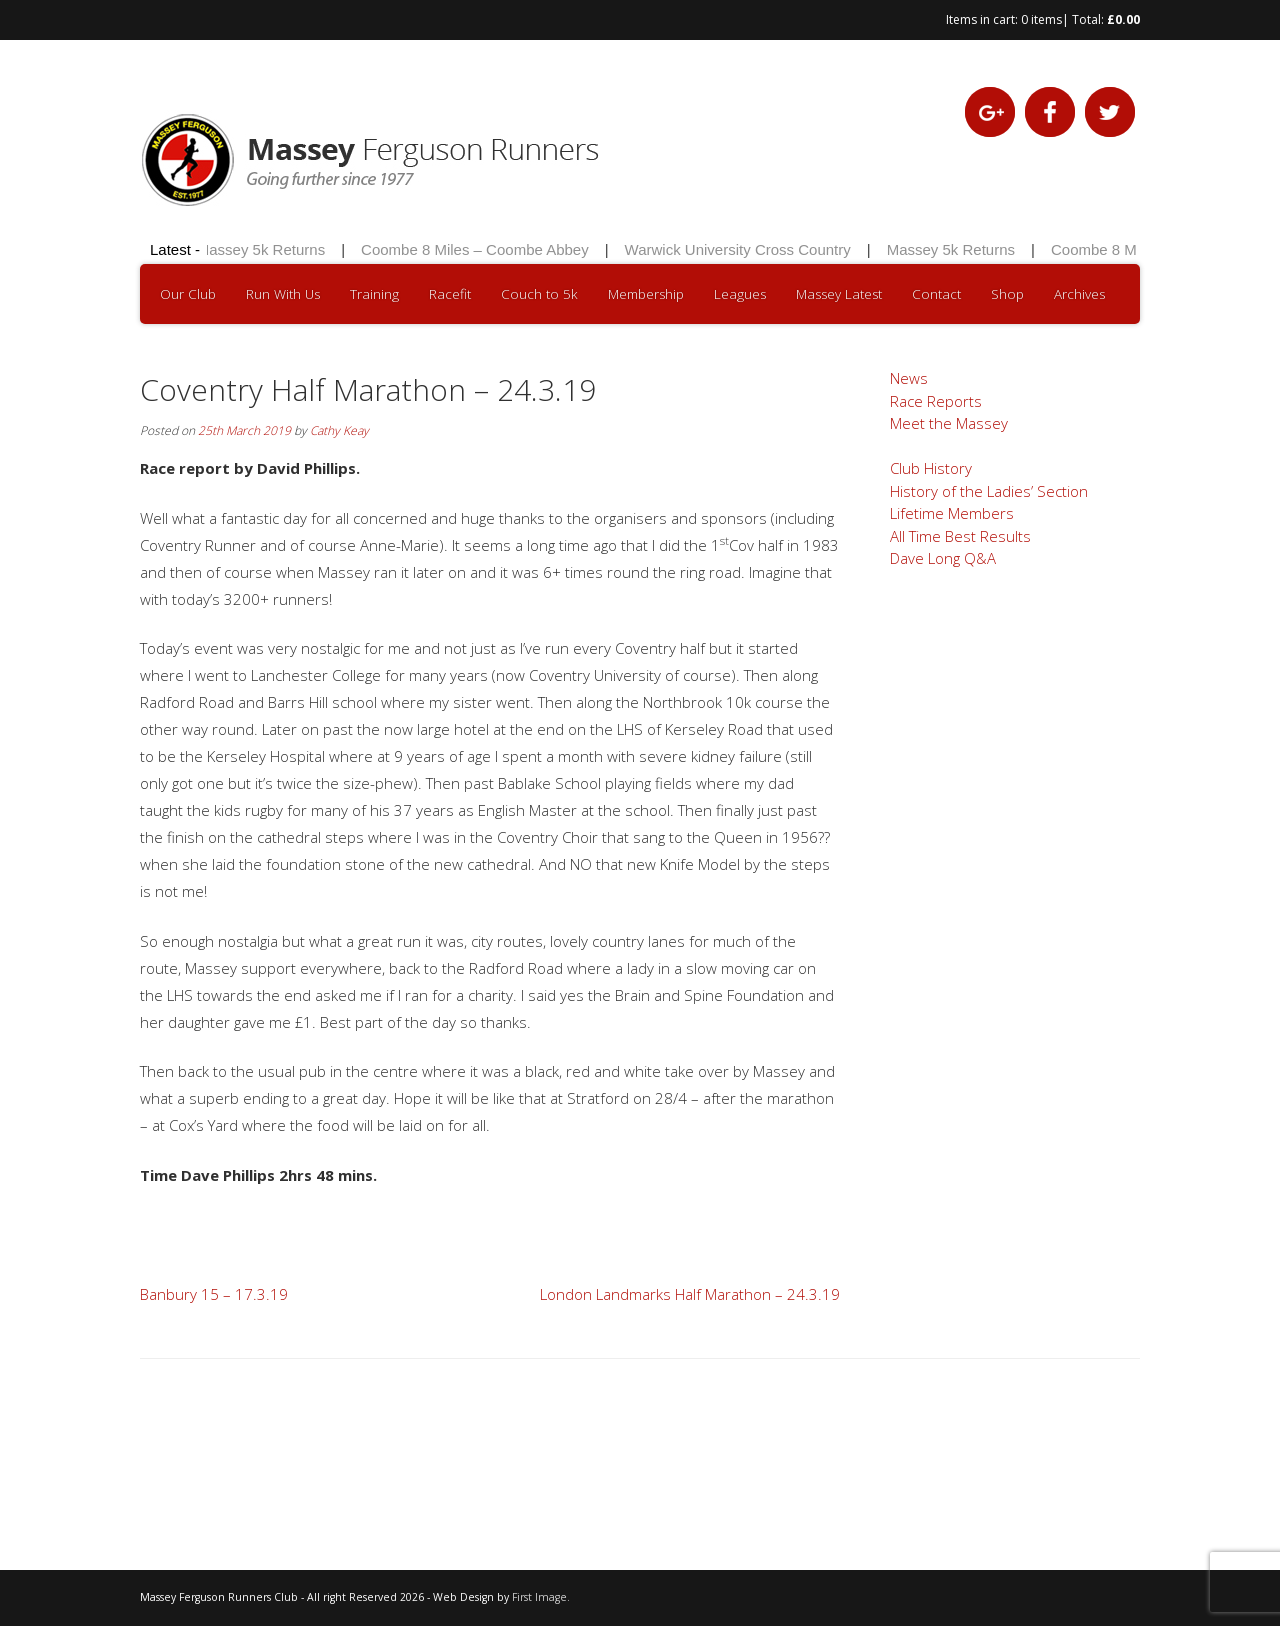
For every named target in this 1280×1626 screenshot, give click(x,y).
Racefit (450, 294)
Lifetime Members (952, 513)
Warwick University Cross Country (740, 249)
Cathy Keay (339, 430)
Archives (1079, 294)
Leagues (740, 294)
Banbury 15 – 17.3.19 (214, 1294)
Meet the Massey (949, 423)
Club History (931, 468)
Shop (1007, 294)
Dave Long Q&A (943, 558)
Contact (936, 294)
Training (374, 294)
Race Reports (936, 401)
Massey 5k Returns (263, 249)
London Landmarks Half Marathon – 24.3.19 (690, 1294)
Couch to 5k (539, 294)
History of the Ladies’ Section (989, 491)
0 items (1041, 19)
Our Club (188, 294)
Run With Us (283, 294)
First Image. (541, 1597)
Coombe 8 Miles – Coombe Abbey (478, 249)
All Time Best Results (960, 536)
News (909, 378)
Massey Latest (839, 294)
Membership (646, 294)
